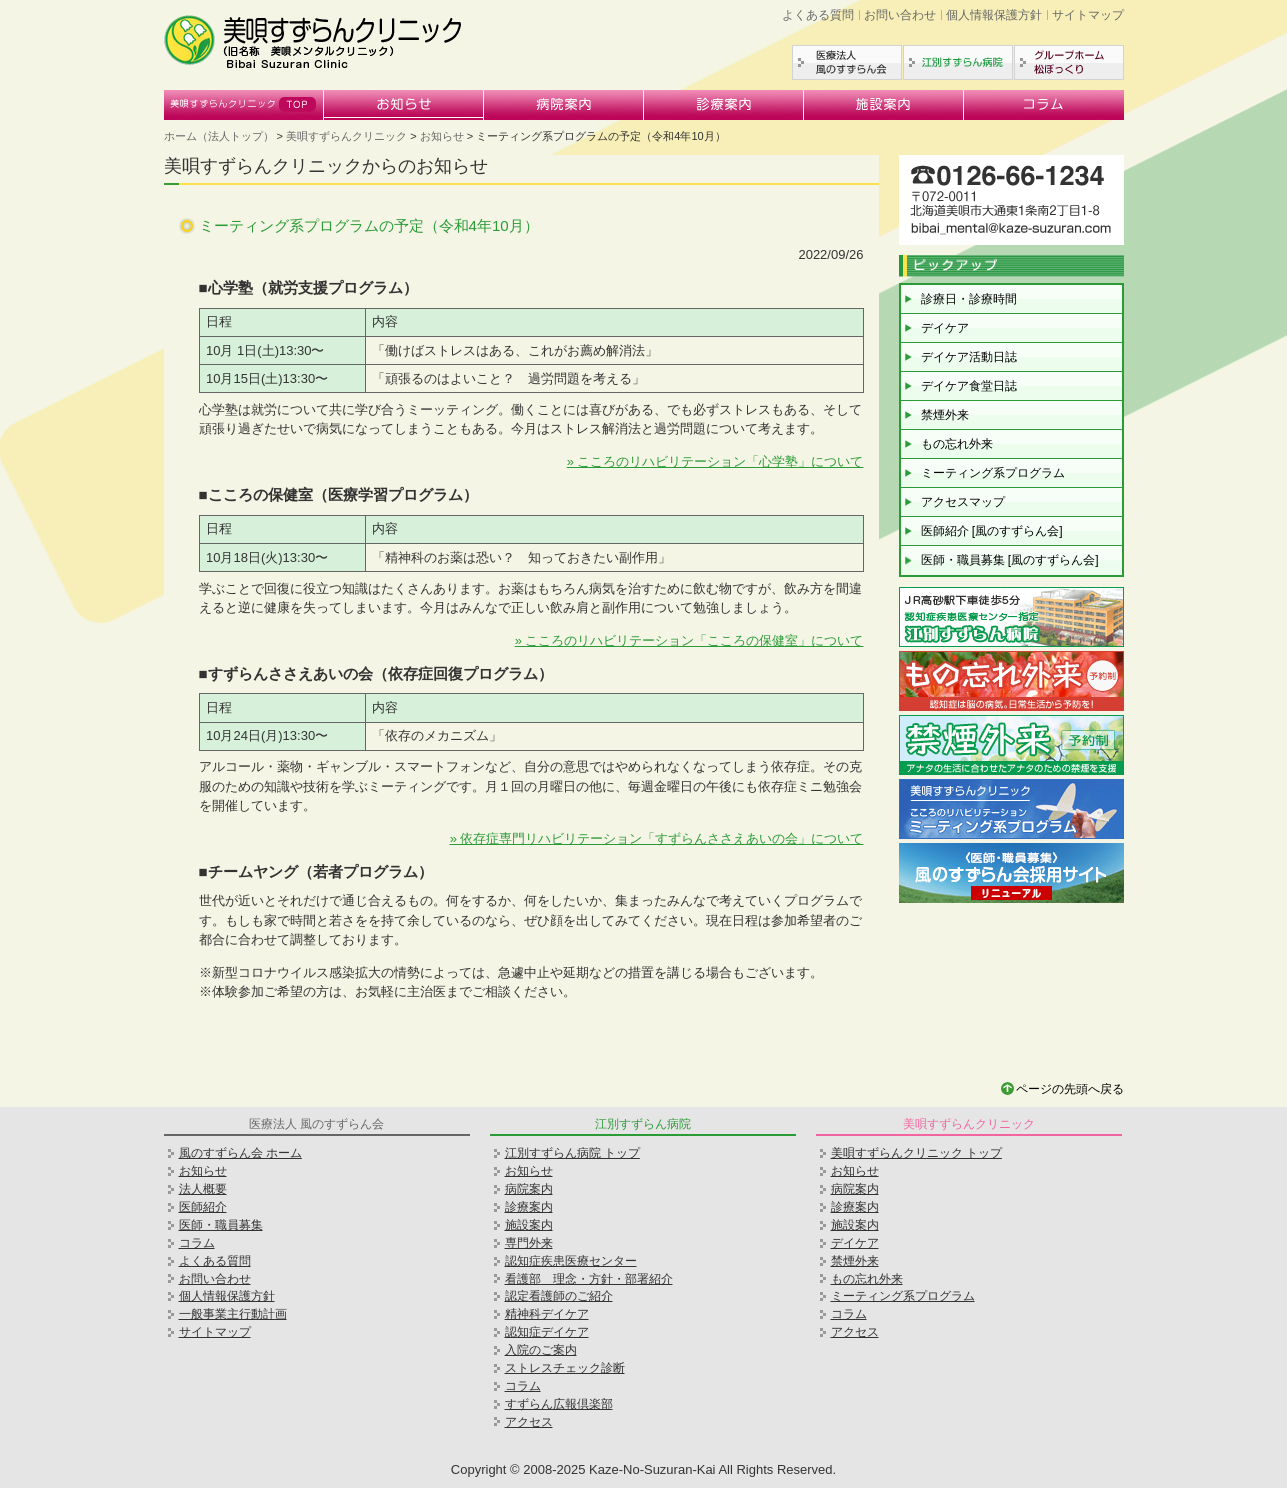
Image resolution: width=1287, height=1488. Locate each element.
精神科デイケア (547, 1314)
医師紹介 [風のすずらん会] (992, 531)
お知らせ (404, 105)
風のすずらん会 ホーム (240, 1153)
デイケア (945, 328)
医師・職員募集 (221, 1225)
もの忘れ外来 (957, 444)
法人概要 (203, 1189)
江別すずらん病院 (958, 62)
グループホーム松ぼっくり (1069, 62)
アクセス (529, 1422)
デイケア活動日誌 (969, 357)
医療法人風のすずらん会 (847, 62)
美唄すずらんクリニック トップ (916, 1153)
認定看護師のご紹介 (559, 1296)
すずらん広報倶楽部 (559, 1404)
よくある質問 (818, 15)
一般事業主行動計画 (233, 1314)
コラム (1044, 105)
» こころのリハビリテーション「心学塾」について (715, 461)
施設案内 (884, 105)
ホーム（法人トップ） (219, 136)
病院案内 (564, 105)
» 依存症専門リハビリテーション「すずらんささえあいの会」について (657, 838)
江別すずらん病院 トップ (572, 1153)
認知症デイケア (547, 1332)
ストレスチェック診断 (565, 1368)
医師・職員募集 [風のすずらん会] (1010, 560)
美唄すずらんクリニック (244, 105)
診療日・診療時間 (969, 299)
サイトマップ (1088, 15)
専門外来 (529, 1243)
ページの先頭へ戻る (1070, 1089)
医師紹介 (203, 1207)
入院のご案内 (541, 1350)
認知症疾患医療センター (571, 1261)
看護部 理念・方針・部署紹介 (589, 1279)
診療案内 (724, 105)
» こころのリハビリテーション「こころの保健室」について (689, 640)
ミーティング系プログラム (993, 473)
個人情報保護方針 (994, 15)
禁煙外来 (945, 415)
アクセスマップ (963, 502)
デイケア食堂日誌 (969, 386)
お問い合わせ (900, 15)
